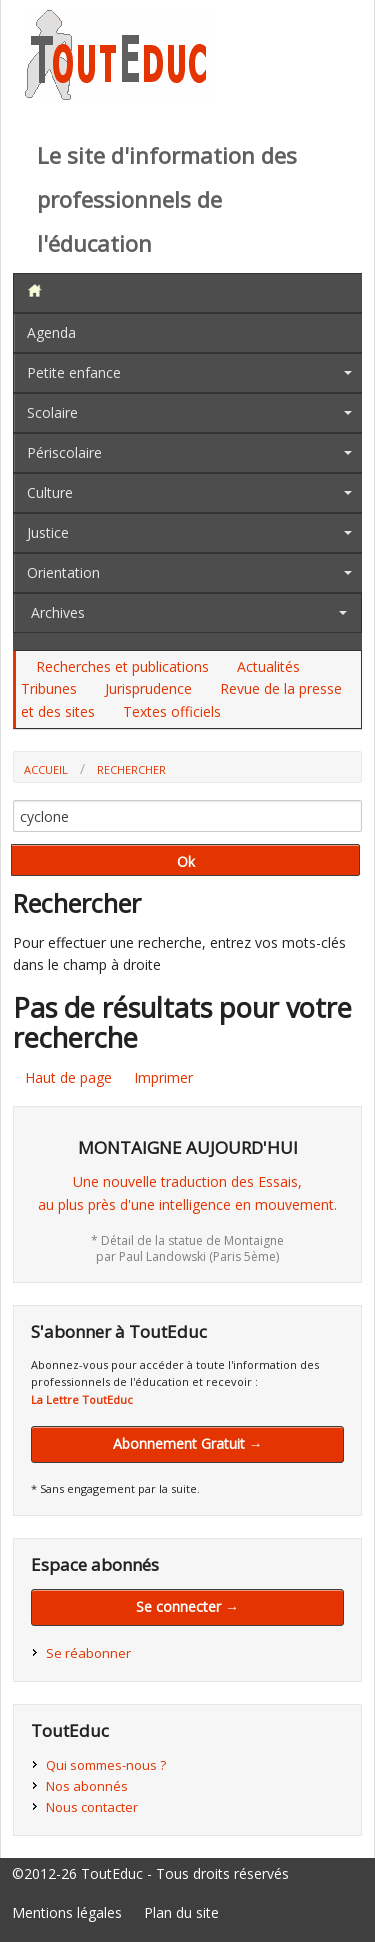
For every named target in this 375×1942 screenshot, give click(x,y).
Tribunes (49, 688)
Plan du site (181, 1912)
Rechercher (131, 769)
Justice (48, 532)
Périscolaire (64, 452)
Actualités (268, 666)
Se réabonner (88, 1653)
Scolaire (52, 412)
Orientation (63, 572)
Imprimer (163, 1077)
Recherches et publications (122, 666)
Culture (50, 492)
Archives (58, 612)
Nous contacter (92, 1807)
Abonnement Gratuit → (188, 1443)
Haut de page (68, 1077)
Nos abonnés (87, 1786)
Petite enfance (74, 372)
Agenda (51, 332)
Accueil (46, 769)
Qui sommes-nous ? (106, 1765)
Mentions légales (67, 1912)
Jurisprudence (148, 688)
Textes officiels (172, 711)
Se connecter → (187, 1606)
